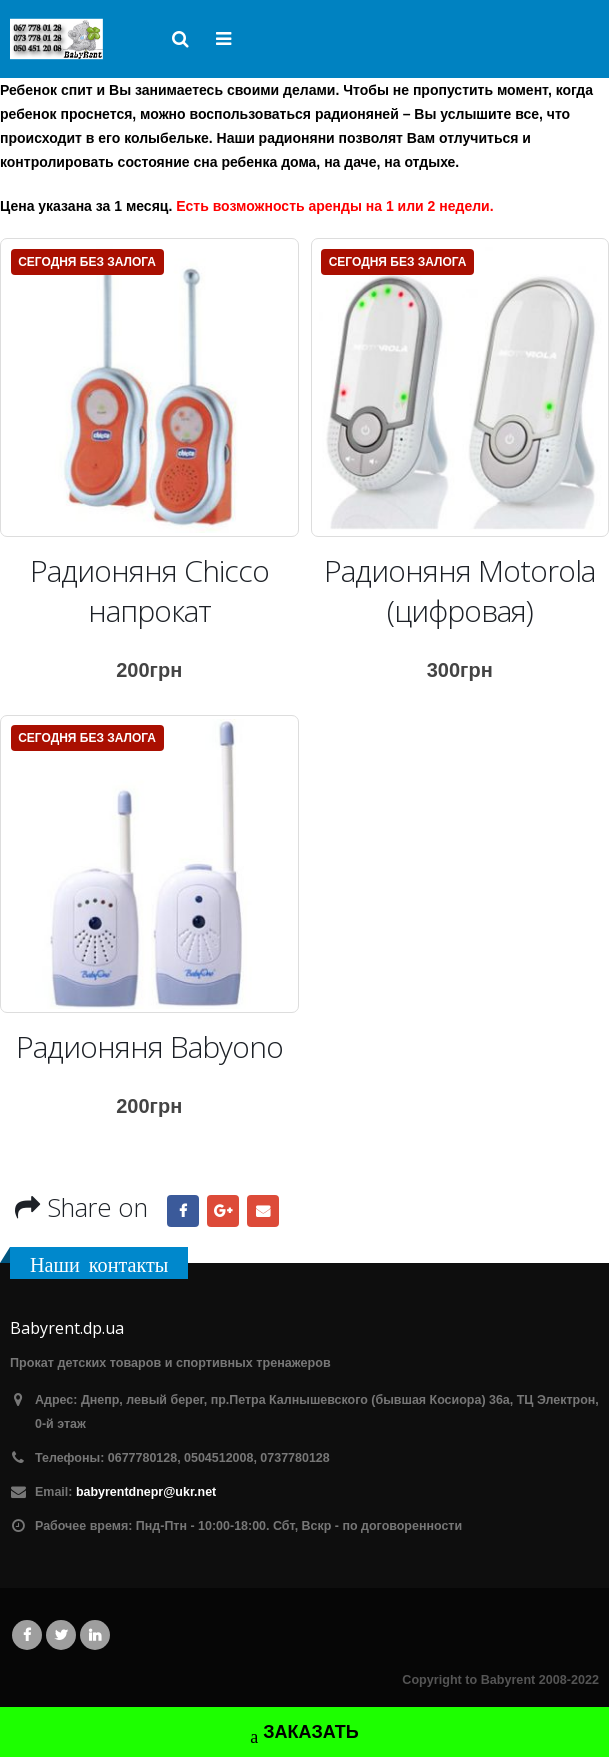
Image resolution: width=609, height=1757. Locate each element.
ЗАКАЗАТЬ (304, 1734)
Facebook (183, 1211)
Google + (223, 1211)
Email (263, 1211)
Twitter (61, 1635)
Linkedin (95, 1635)
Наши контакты (99, 1264)
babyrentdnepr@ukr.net (147, 1492)
